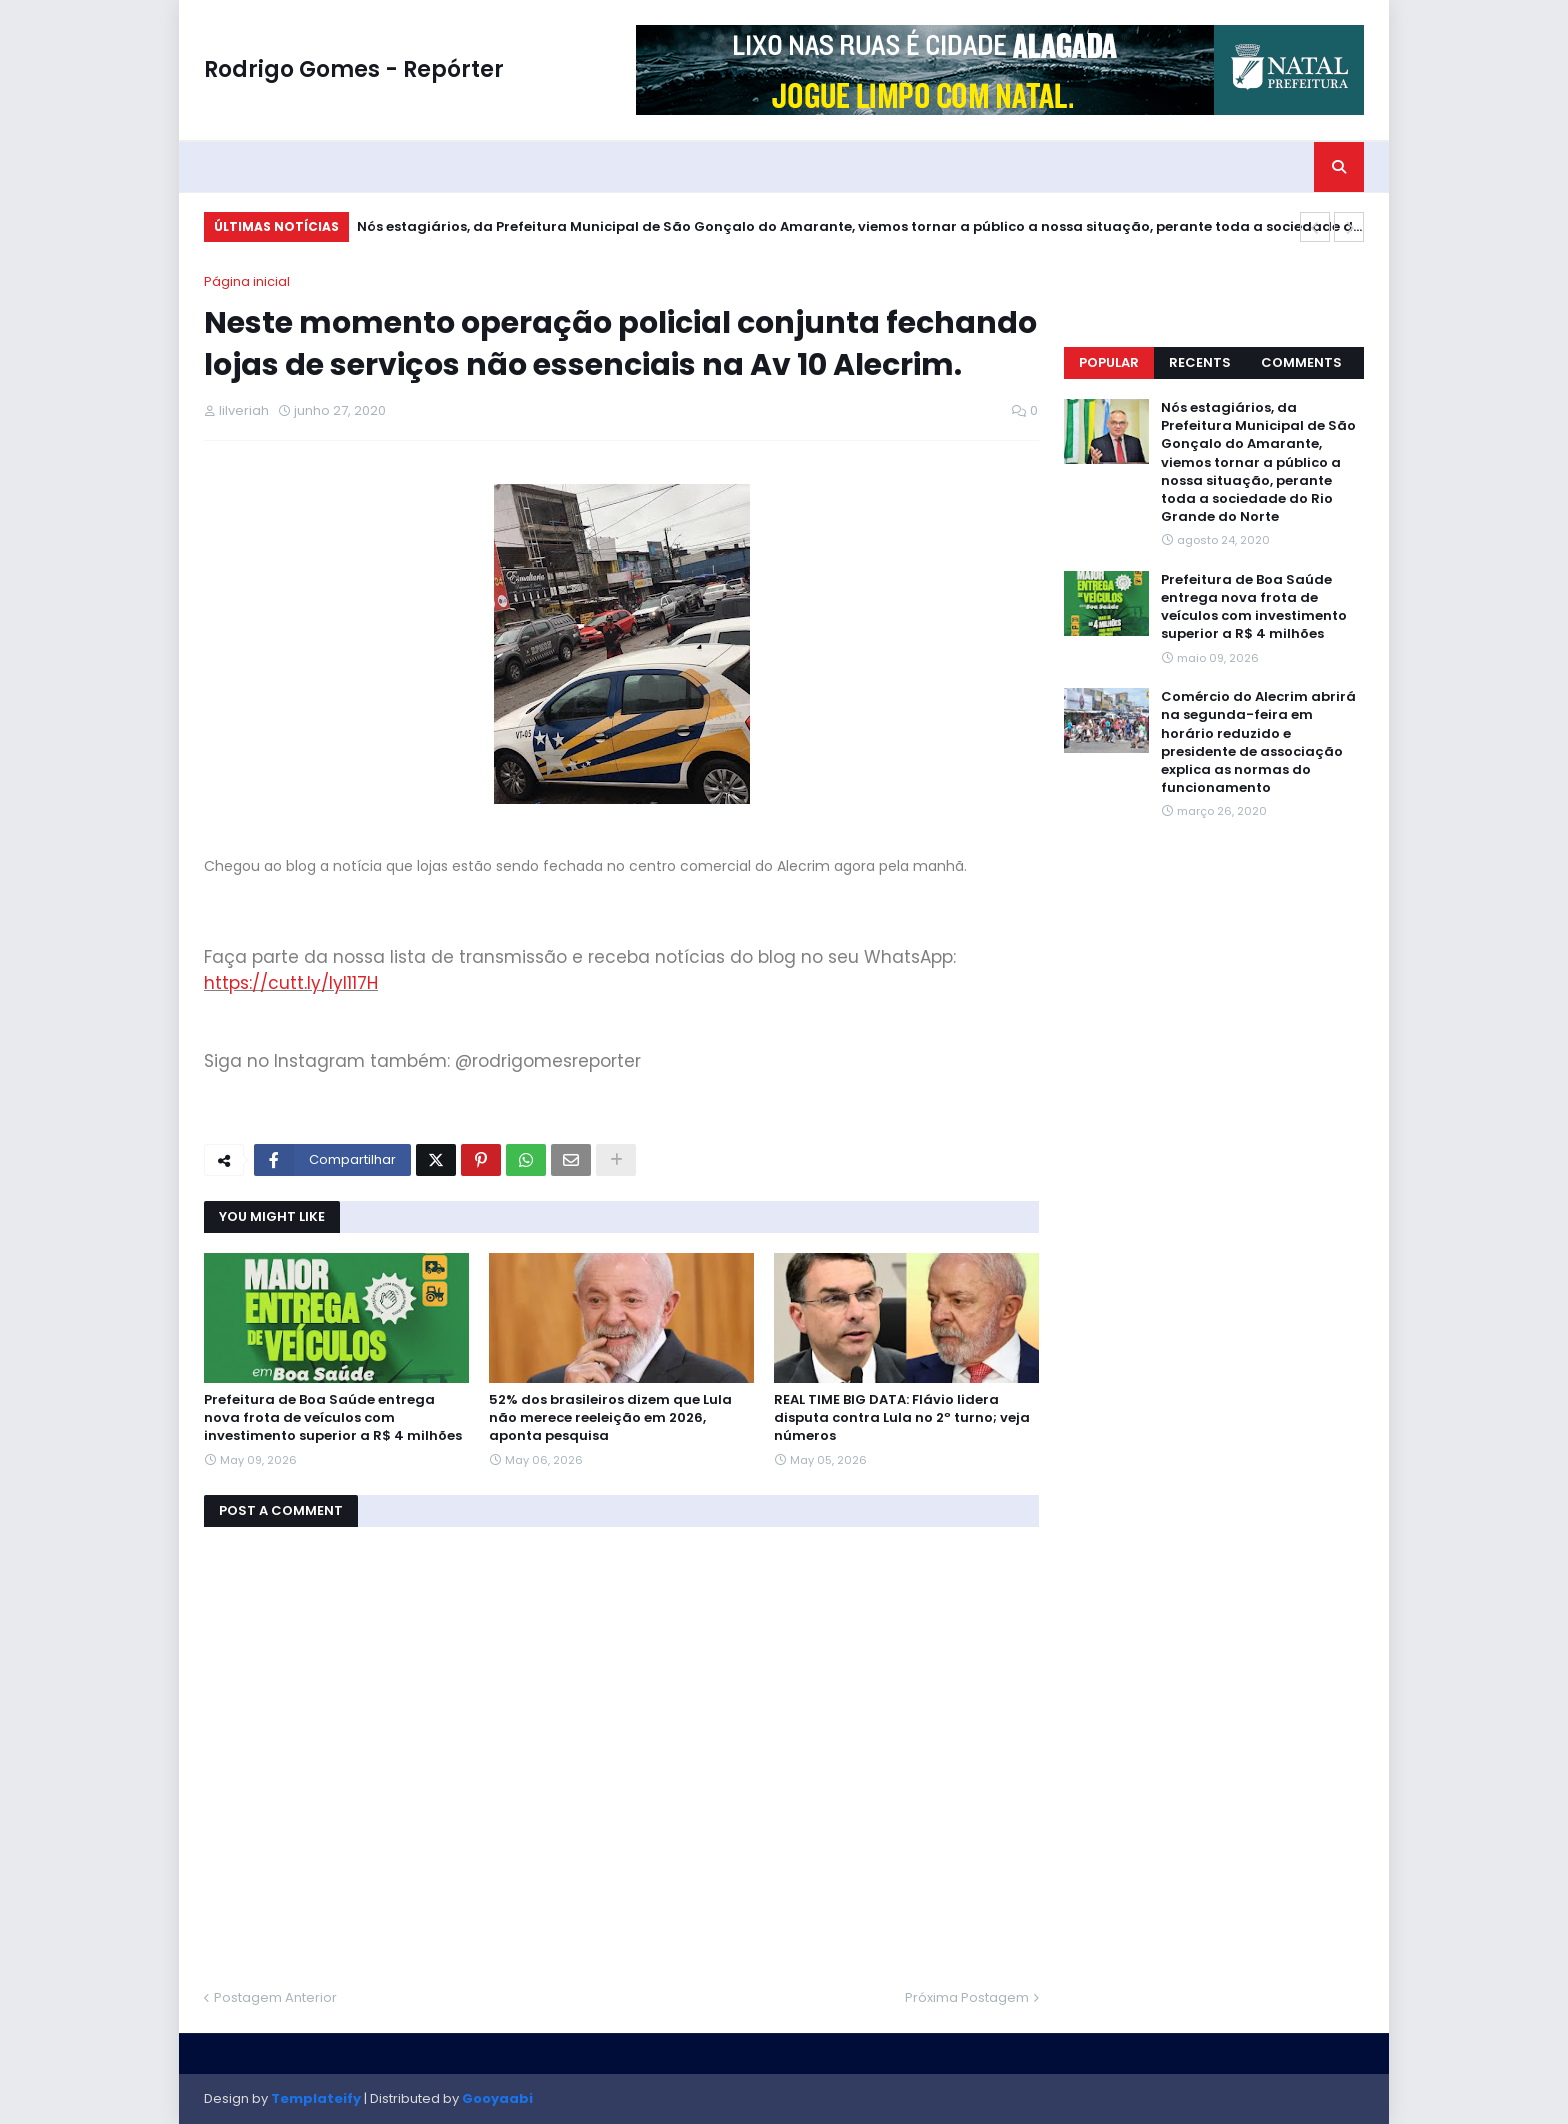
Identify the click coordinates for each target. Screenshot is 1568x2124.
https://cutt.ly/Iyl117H (291, 983)
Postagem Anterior (275, 1997)
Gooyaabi (497, 2098)
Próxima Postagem (967, 1997)
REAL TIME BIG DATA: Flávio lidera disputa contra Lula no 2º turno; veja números (902, 1418)
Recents (1200, 362)
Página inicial (247, 281)
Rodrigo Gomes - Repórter (354, 69)
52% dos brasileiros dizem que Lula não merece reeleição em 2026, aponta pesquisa (610, 1418)
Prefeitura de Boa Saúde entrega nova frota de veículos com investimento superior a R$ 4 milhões (333, 1418)
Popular (1109, 362)
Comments (1301, 362)
